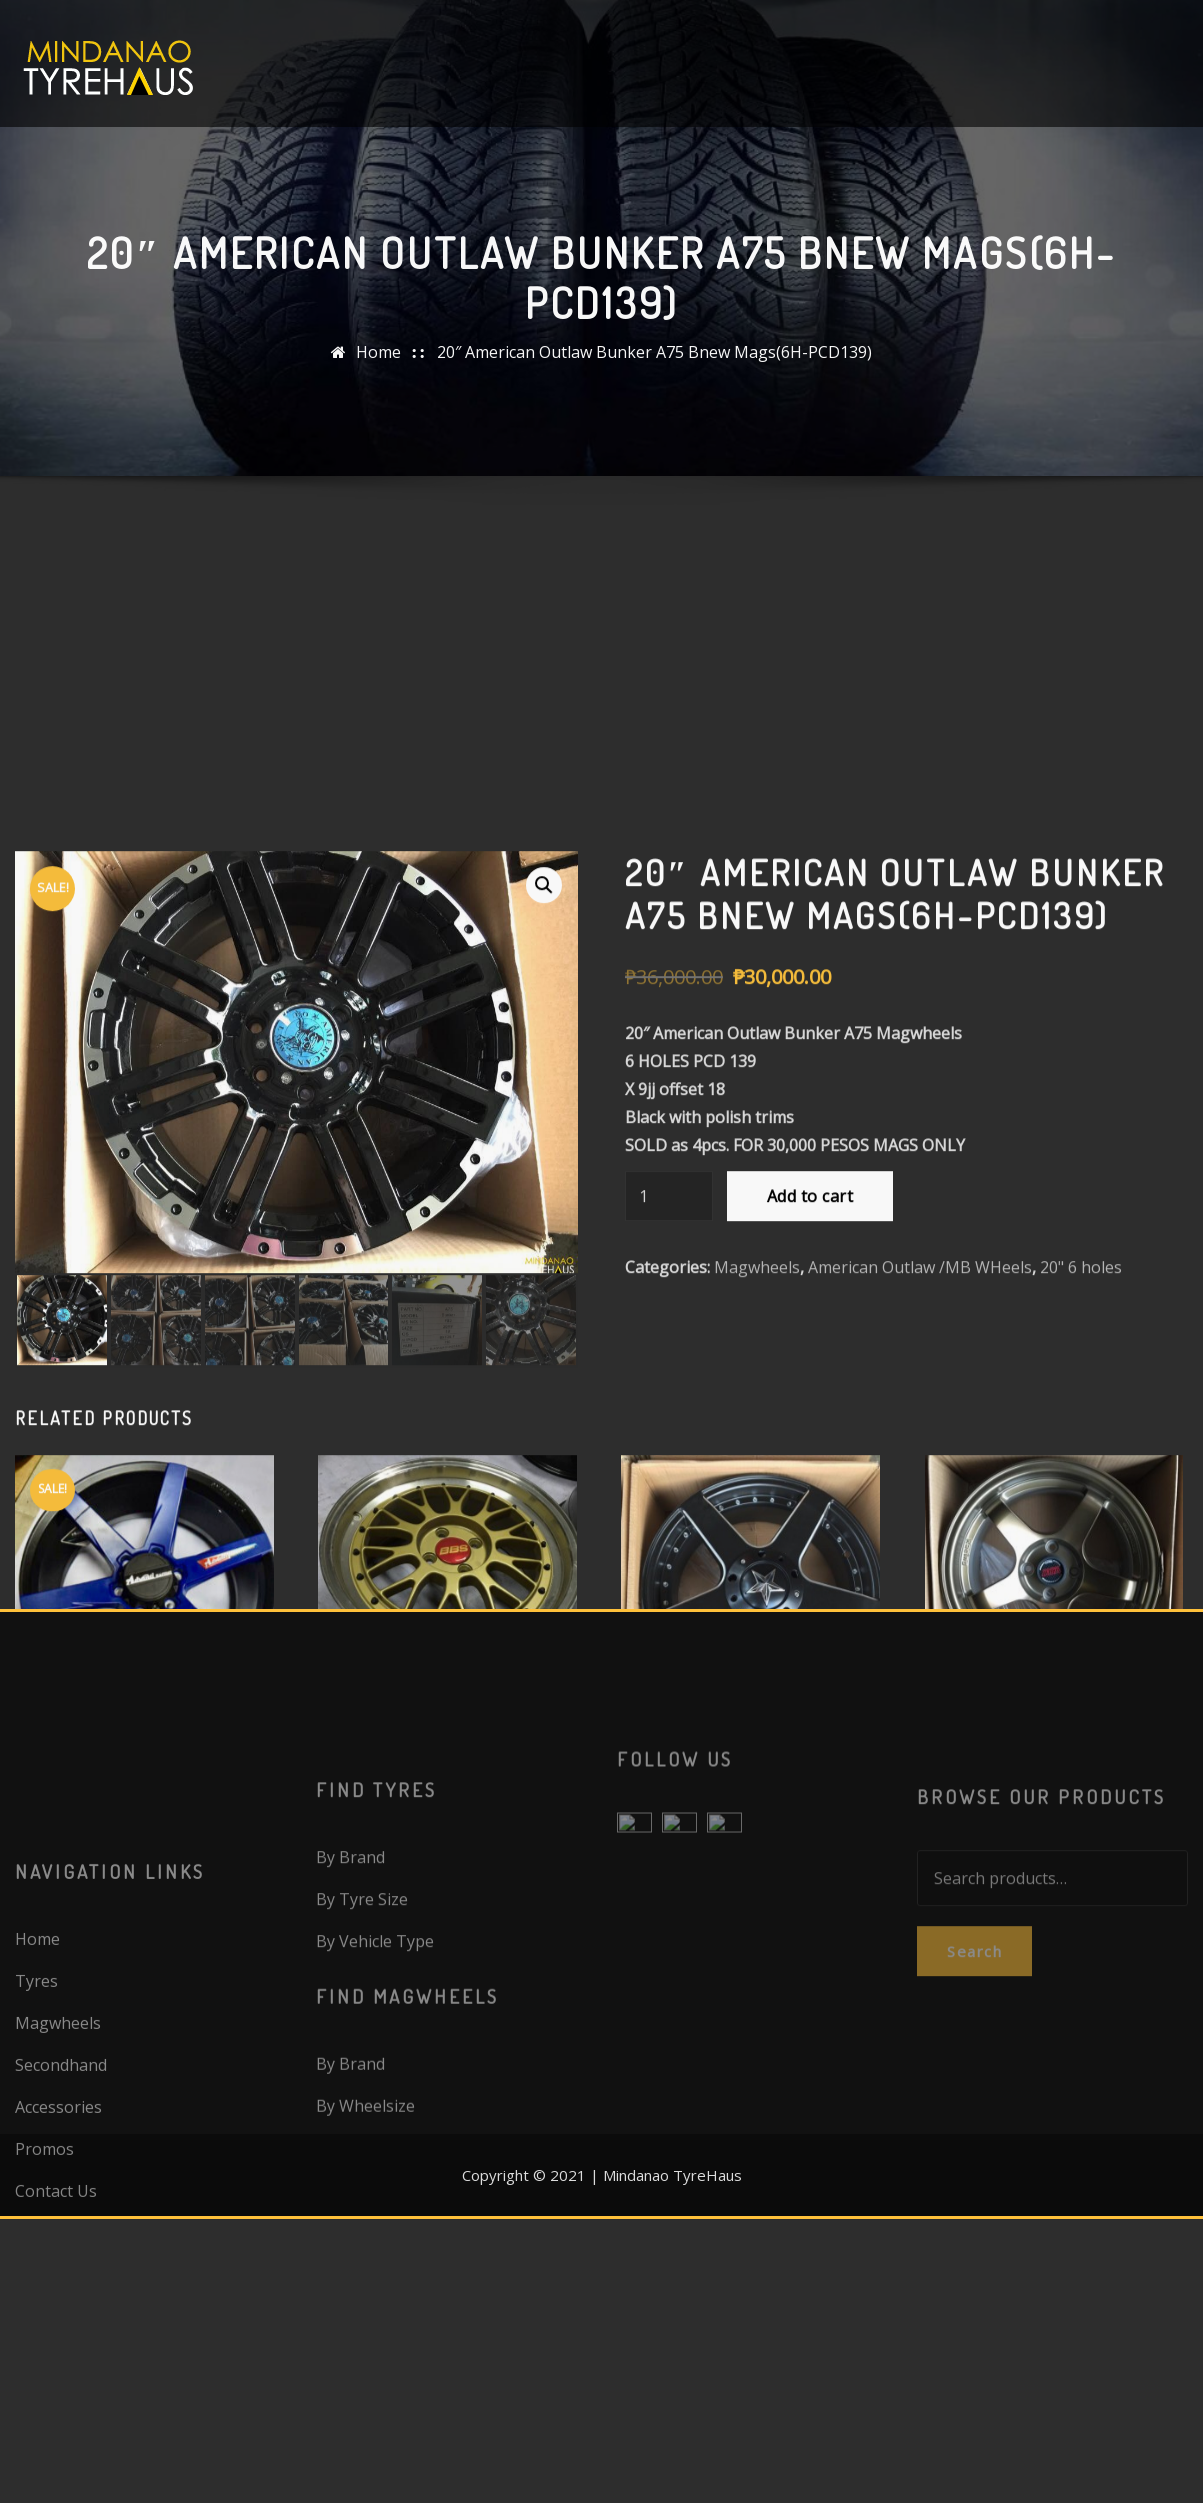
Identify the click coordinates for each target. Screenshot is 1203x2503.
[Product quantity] (669, 1159)
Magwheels (757, 1230)
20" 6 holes (1081, 1230)
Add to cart (810, 1159)
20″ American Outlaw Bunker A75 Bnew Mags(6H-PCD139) (654, 383)
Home (378, 383)
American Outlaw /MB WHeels (920, 1230)
